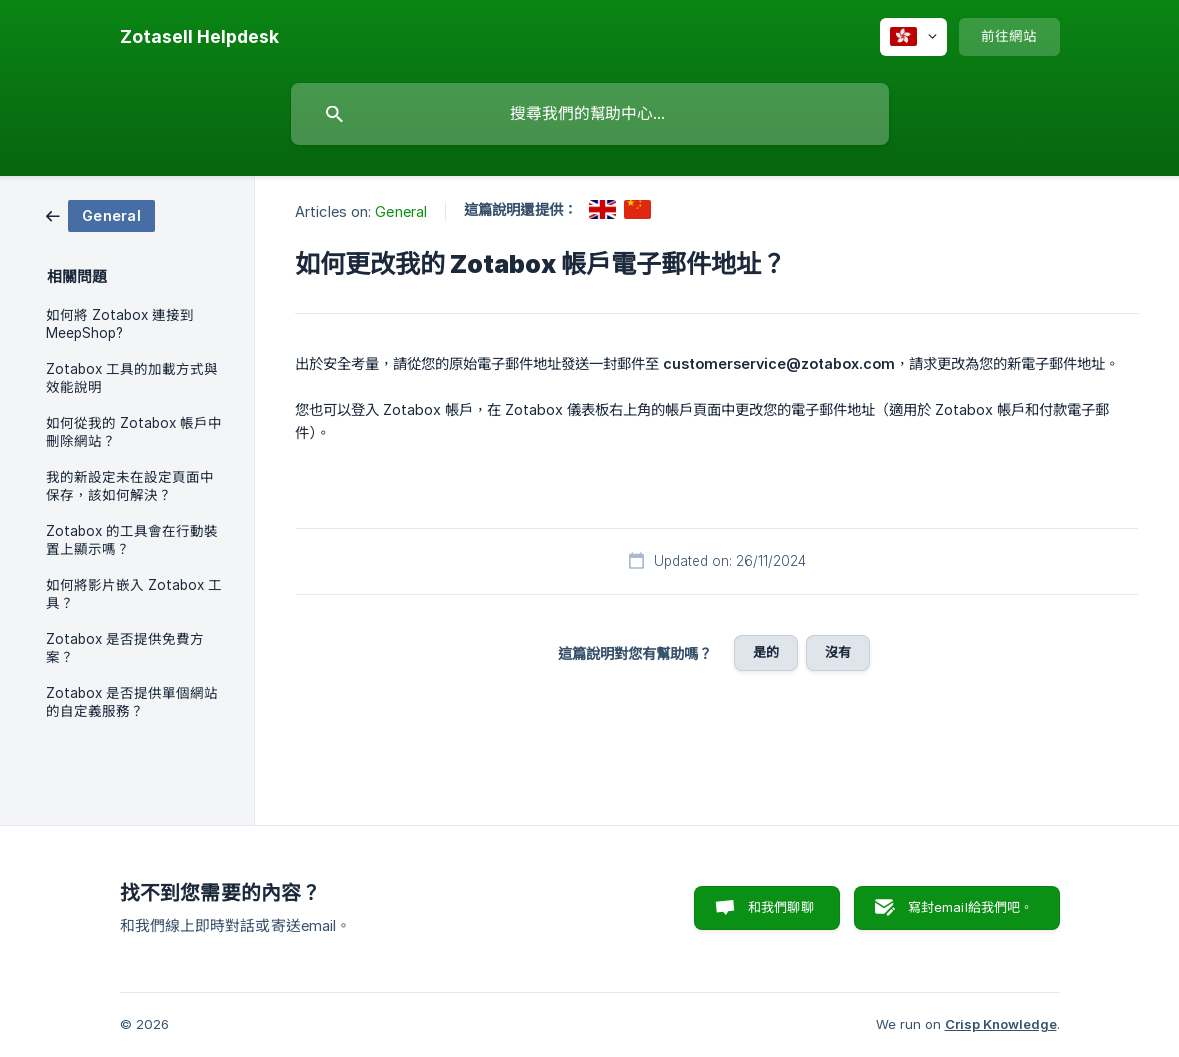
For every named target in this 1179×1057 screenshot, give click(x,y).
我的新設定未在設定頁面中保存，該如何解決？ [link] (130, 486)
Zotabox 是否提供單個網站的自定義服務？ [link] (132, 702)
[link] (100, 214)
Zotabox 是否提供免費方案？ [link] (125, 648)
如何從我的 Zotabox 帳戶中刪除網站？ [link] (134, 432)
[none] (199, 37)
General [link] (401, 211)
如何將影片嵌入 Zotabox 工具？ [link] (134, 594)
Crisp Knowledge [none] (1001, 1024)
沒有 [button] (838, 652)
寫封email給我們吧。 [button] (971, 907)
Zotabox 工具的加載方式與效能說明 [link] (132, 378)
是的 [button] (766, 652)
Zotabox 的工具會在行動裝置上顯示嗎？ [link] (132, 540)
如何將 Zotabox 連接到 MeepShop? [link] (120, 324)
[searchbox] (590, 114)
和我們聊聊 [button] (781, 907)
